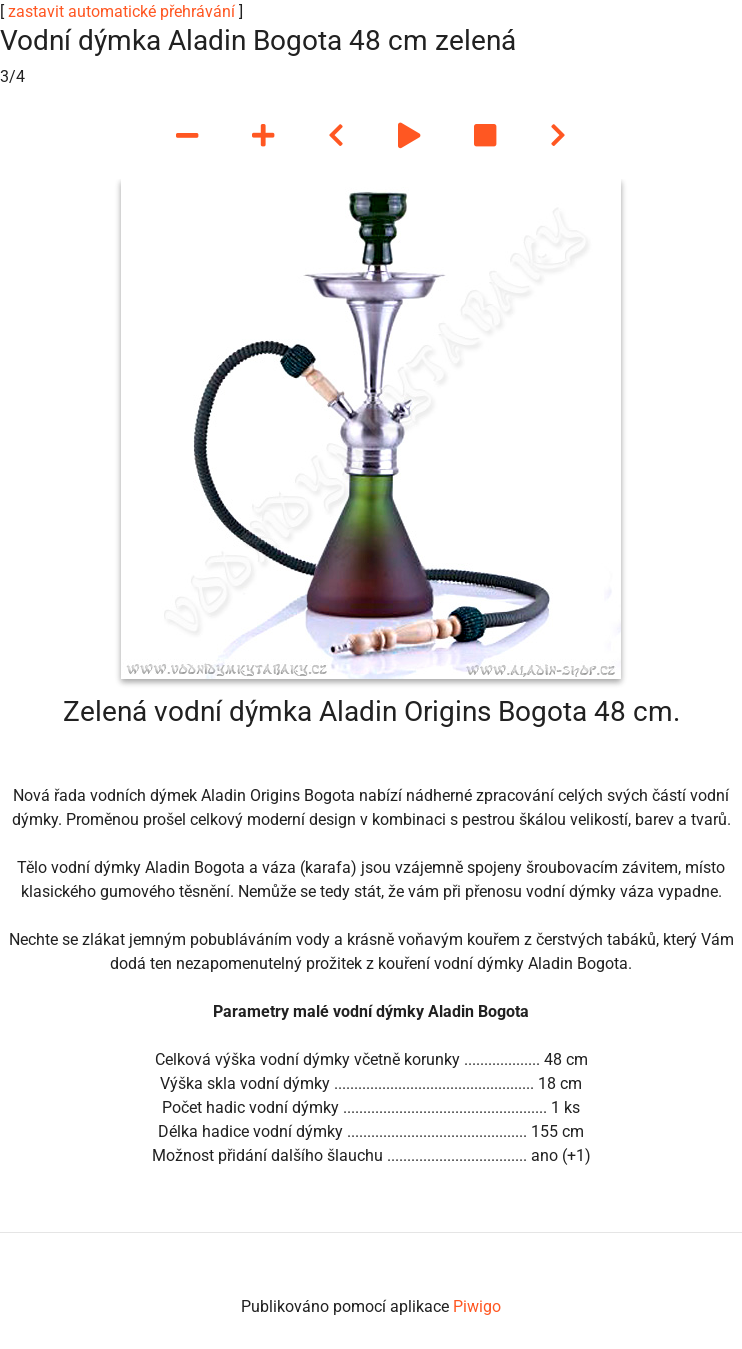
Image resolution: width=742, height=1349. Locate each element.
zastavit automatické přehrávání (121, 11)
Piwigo (477, 1306)
